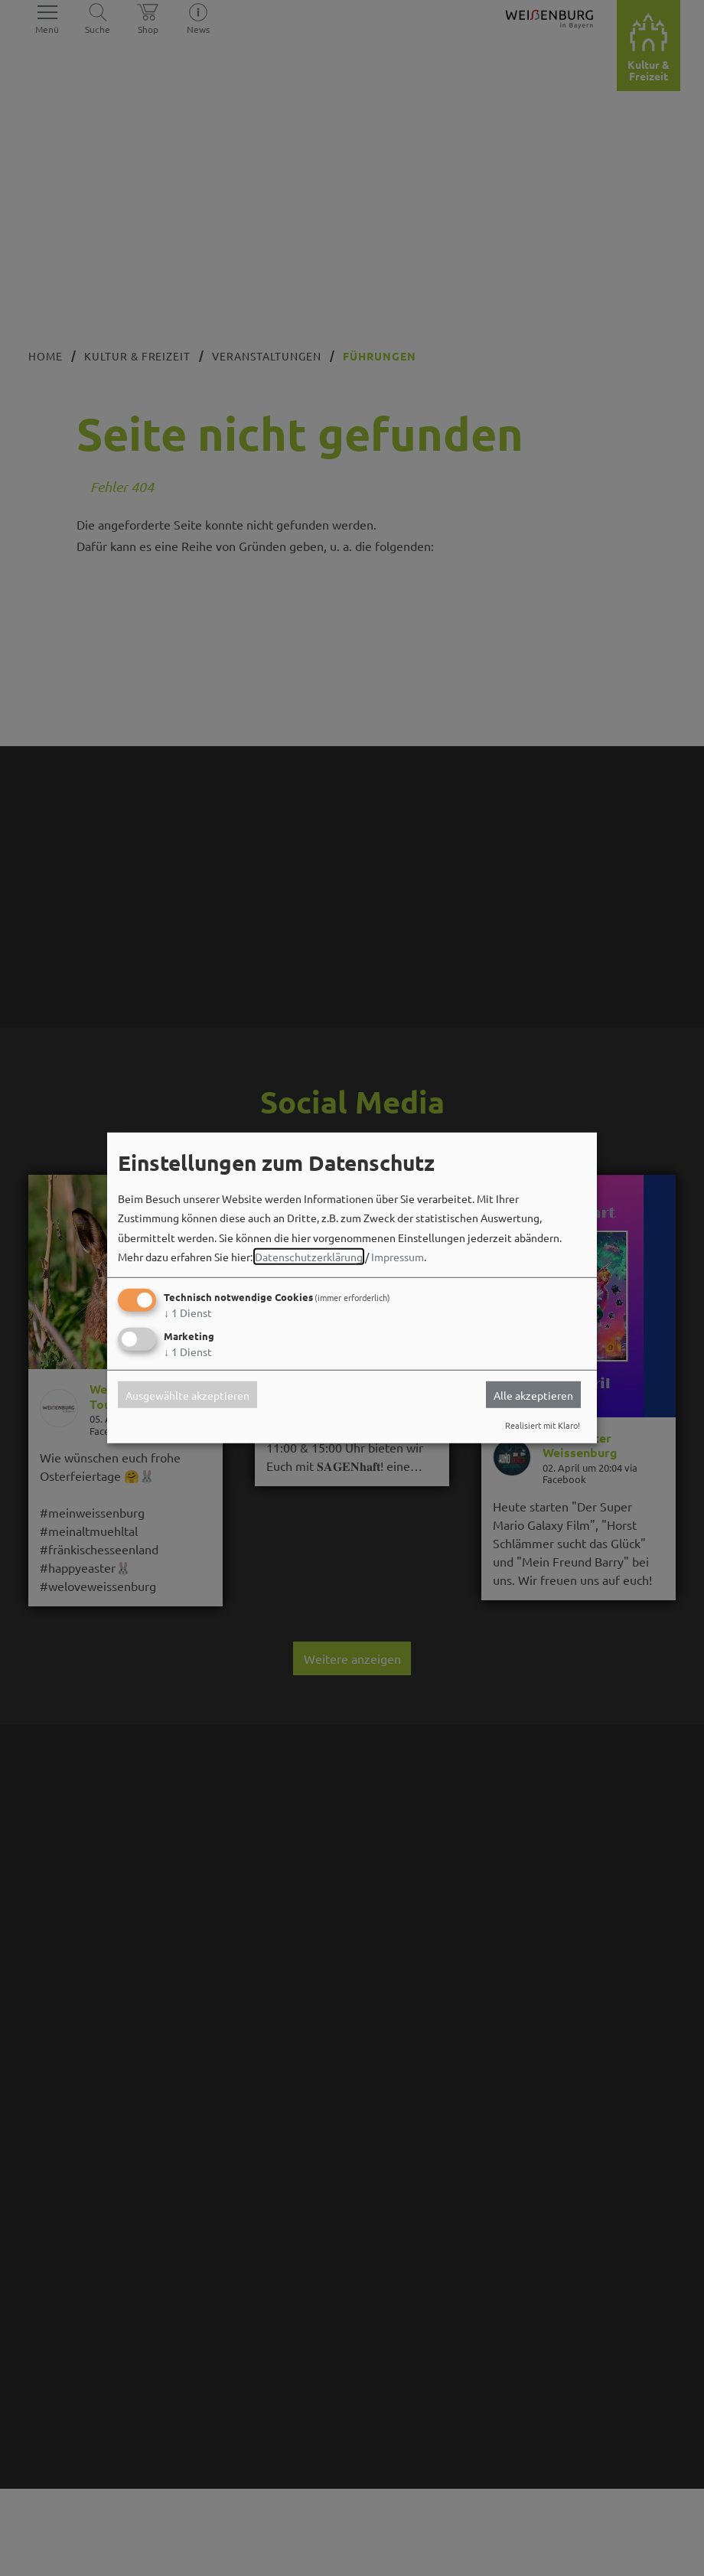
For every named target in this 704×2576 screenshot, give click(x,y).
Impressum (397, 1257)
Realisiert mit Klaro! (542, 1425)
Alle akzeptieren (533, 1394)
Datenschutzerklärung (309, 1257)
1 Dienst (188, 1312)
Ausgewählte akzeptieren (187, 1394)
